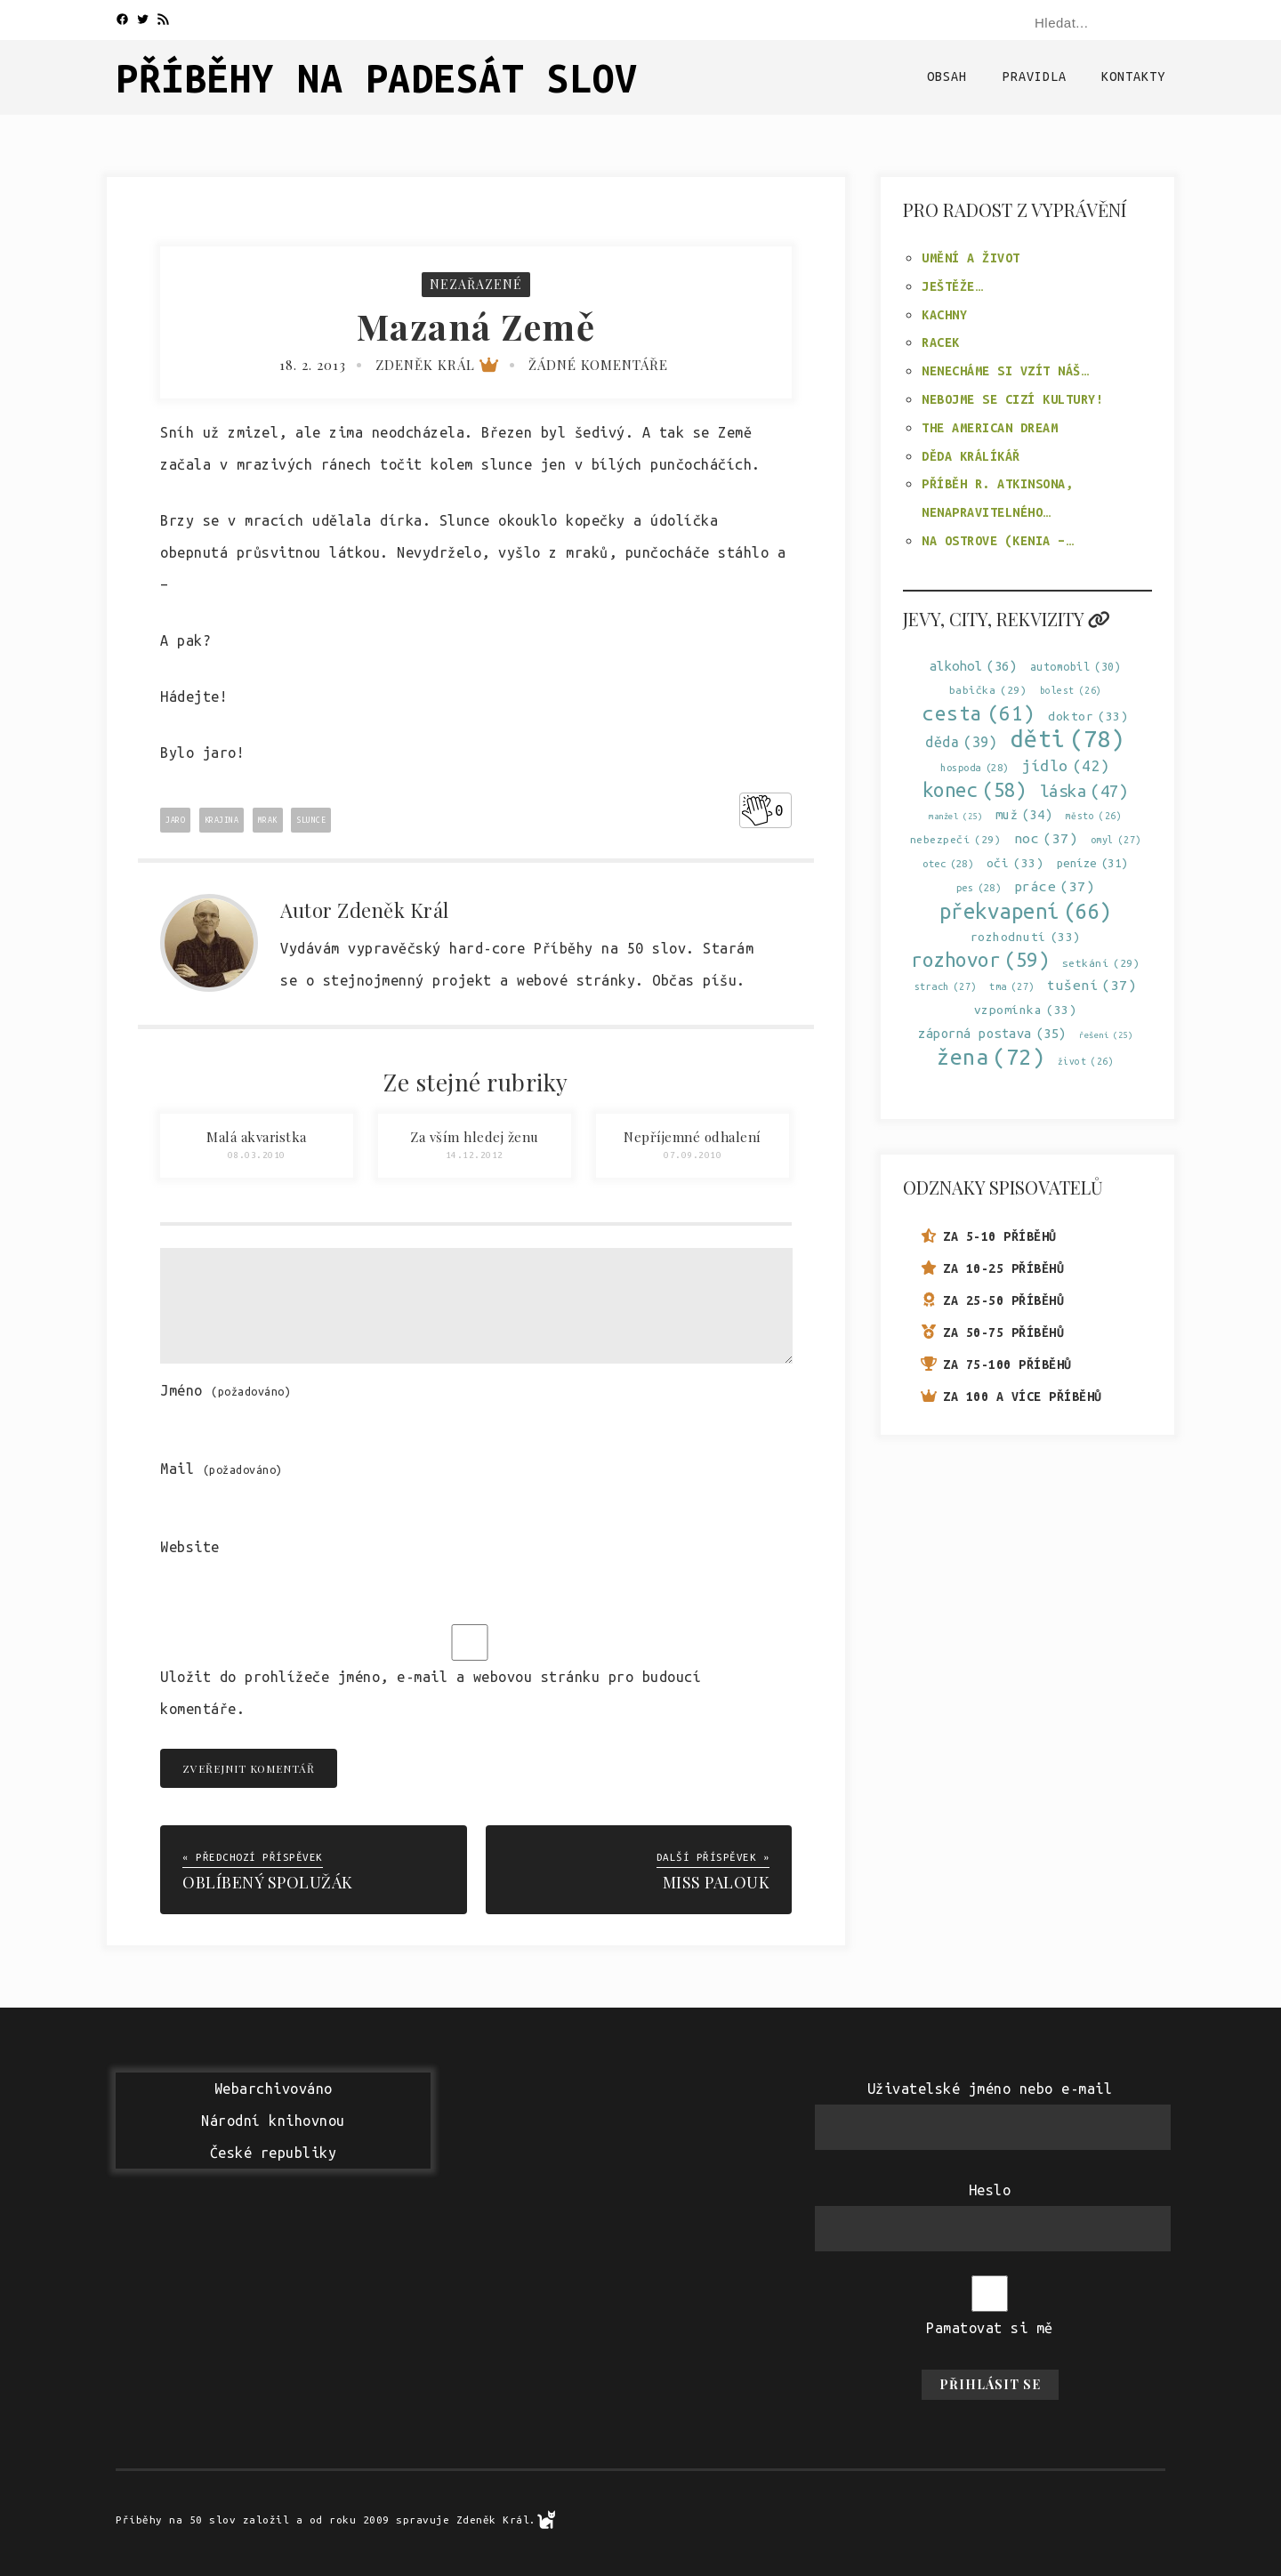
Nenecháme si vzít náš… (1005, 371)
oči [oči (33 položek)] (1015, 863)
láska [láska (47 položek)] (1084, 791)
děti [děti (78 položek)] (1068, 739)
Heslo (990, 2190)
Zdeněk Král (437, 365)
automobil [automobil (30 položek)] (1076, 667)
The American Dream (990, 428)
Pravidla (1035, 76)
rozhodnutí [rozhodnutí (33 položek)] (1026, 937)
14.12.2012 (475, 1155)
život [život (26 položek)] (1086, 1062)
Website (190, 1547)
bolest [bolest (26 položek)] (1071, 691)
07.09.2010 (692, 1155)
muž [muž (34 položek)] (1024, 815)
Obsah (947, 76)
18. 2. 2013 (312, 365)
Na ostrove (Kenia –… (997, 541)
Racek (941, 342)
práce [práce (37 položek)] (1054, 886)
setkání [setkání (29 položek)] (1101, 963)
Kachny (944, 315)
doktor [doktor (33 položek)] (1088, 716)
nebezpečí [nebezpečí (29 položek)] (956, 839)
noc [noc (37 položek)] (1046, 838)
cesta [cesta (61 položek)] (978, 713)
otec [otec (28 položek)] (947, 864)
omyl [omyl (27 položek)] (1116, 840)
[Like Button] (757, 810)
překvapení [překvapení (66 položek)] (1025, 911)
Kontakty (1133, 76)
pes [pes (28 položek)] (979, 888)
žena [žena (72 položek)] (990, 1057)
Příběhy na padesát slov (377, 78)
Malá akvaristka (256, 1137)
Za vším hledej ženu (474, 1137)
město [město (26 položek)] (1094, 816)
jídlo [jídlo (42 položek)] (1065, 765)
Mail (221, 1469)
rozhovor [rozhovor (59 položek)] (980, 959)
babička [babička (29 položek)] (988, 690)
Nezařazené (476, 284)
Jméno (225, 1390)
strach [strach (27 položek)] (945, 987)
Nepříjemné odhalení (692, 1137)
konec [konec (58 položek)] (974, 790)
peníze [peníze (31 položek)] (1092, 863)
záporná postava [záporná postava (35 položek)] (992, 1033)
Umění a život (971, 258)
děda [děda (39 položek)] (961, 742)
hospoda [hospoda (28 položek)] (974, 768)
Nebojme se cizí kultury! (1012, 399)
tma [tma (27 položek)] (1012, 987)
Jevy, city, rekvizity (1006, 619)
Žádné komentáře (598, 365)
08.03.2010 (257, 1155)
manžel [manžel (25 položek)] (955, 816)
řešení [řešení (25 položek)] (1105, 1035)
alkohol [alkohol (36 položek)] (974, 666)
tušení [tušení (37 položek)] (1091, 985)
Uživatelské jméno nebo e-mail (990, 2089)
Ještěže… (952, 286)
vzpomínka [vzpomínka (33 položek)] (1025, 1010)
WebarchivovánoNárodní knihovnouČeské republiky (273, 2121)
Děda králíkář (971, 456)
